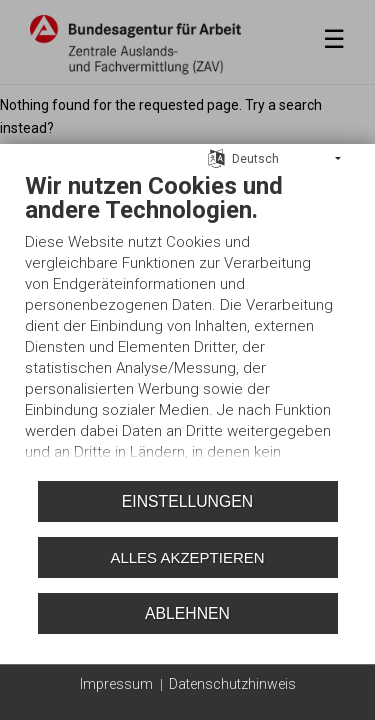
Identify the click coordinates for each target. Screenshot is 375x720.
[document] (187, 322)
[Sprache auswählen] (216, 158)
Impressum (116, 684)
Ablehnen (187, 613)
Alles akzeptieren (187, 557)
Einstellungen (187, 501)
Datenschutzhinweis (232, 684)
